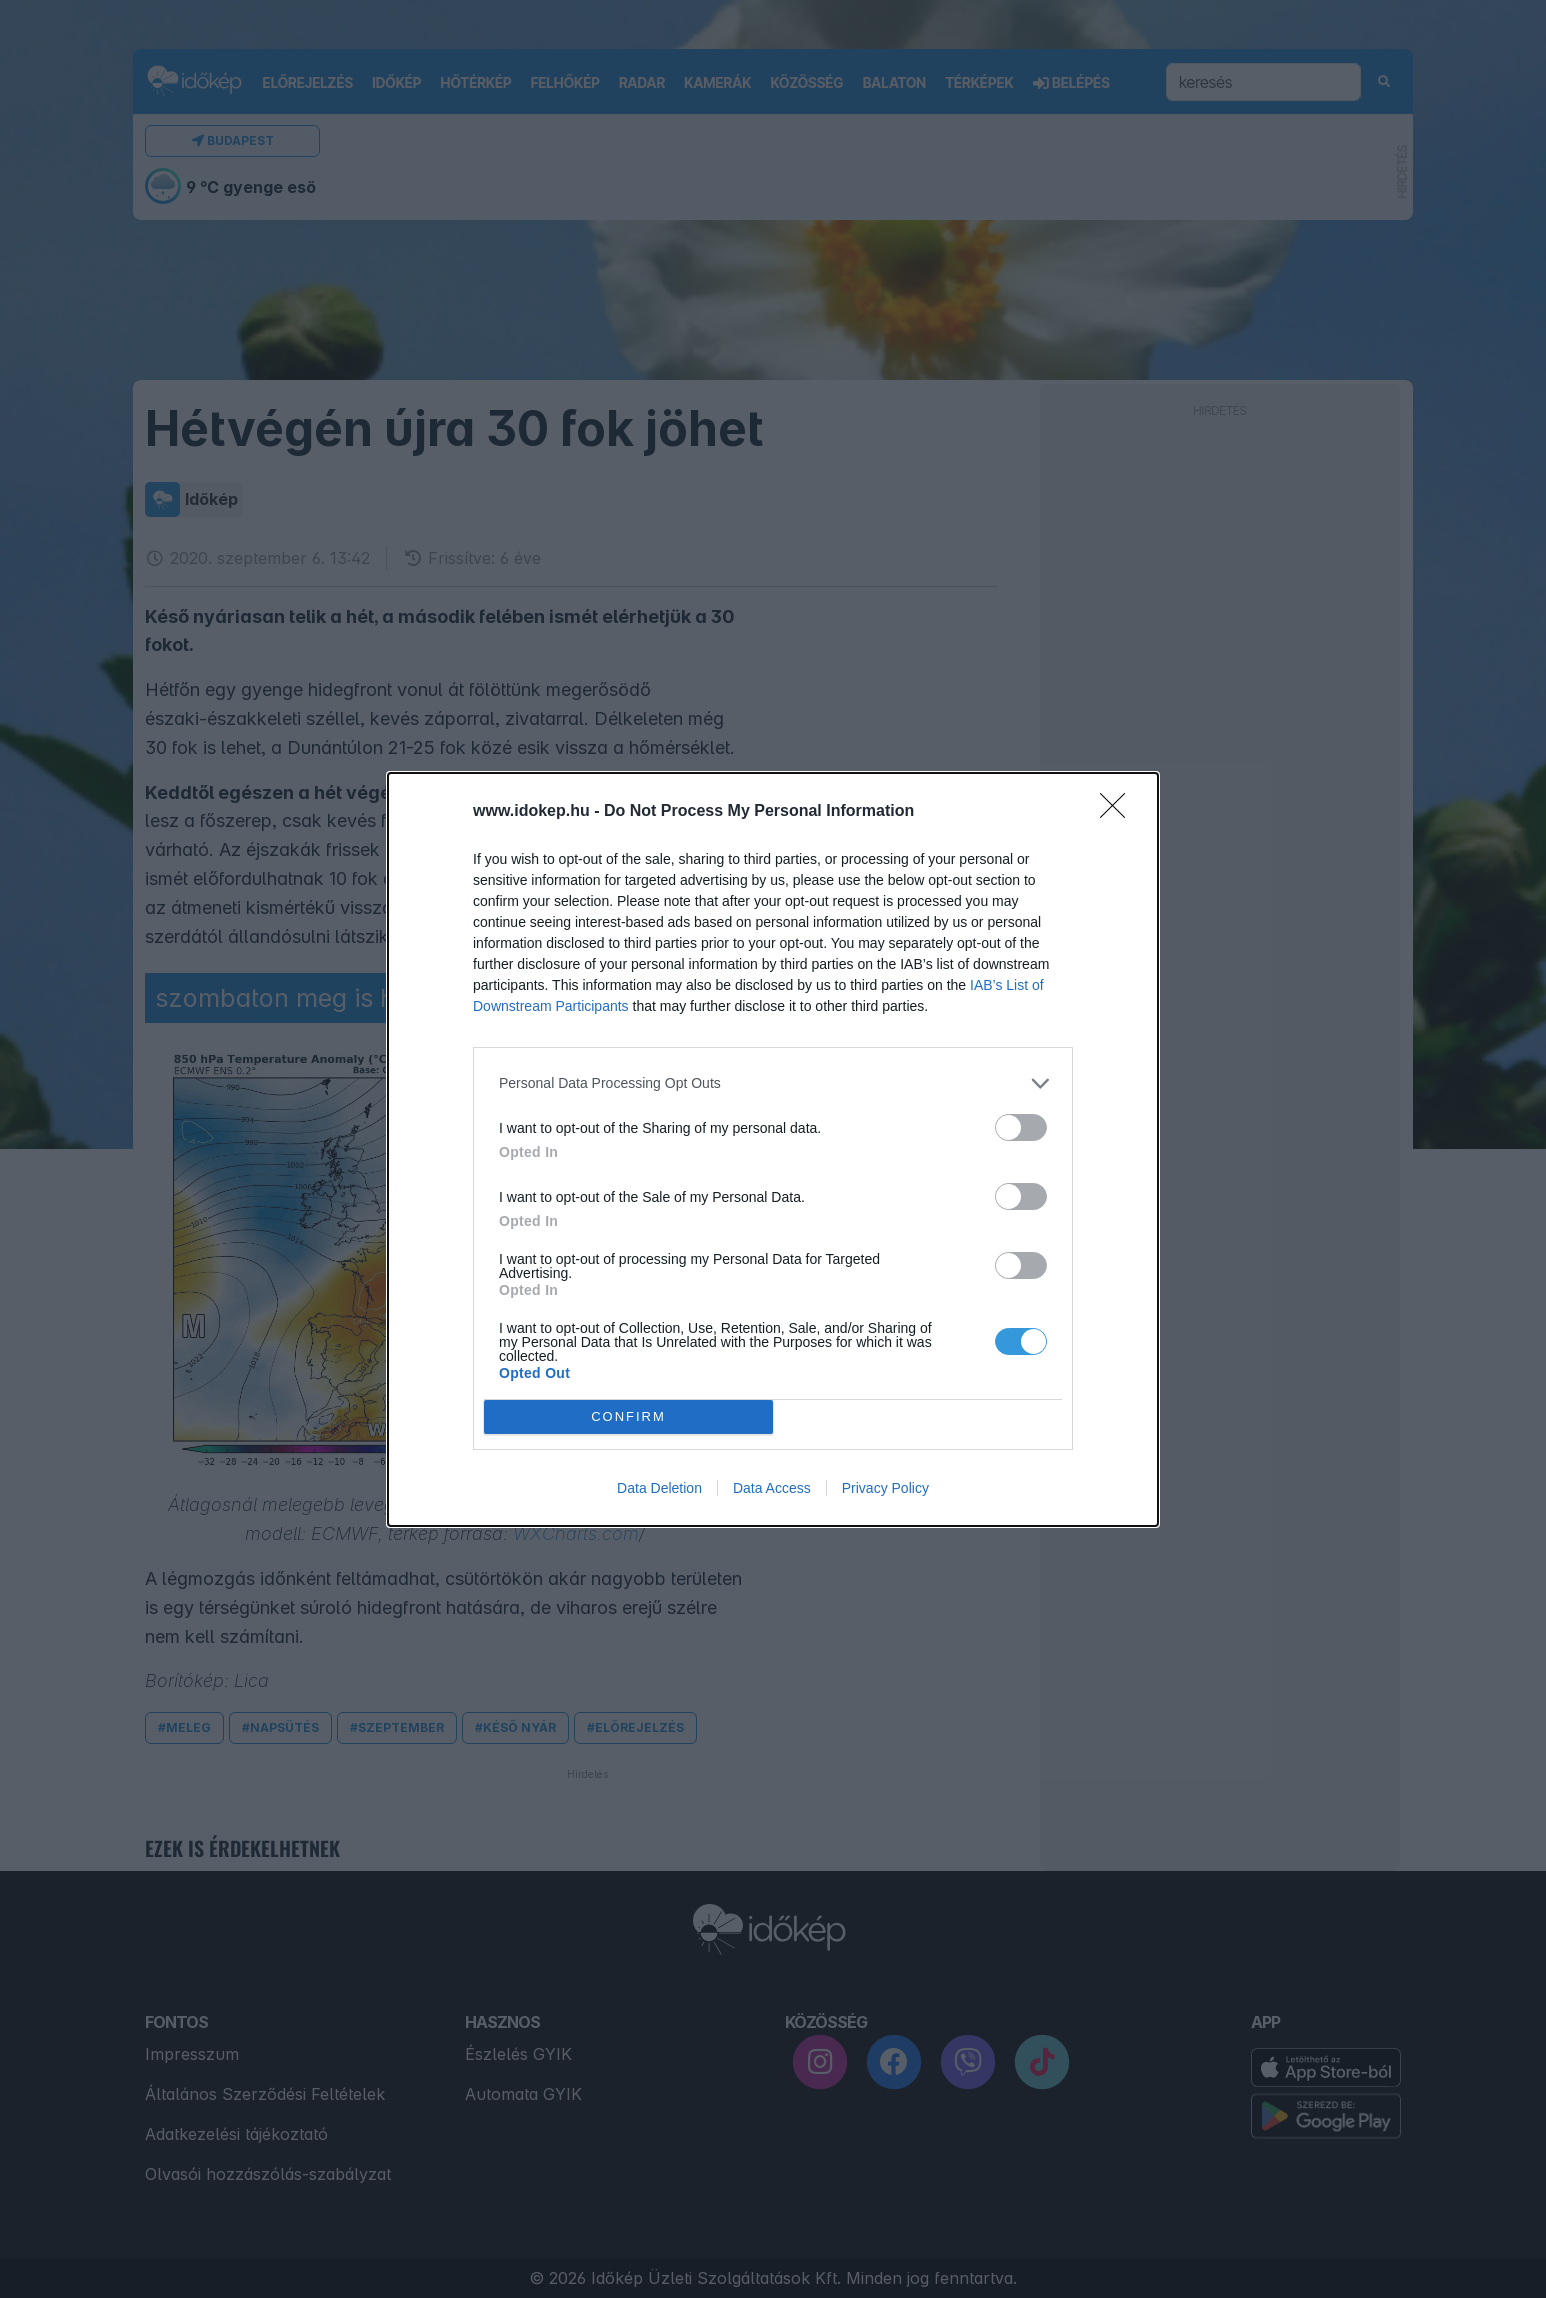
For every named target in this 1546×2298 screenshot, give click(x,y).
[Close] (1119, 812)
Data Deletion (659, 1488)
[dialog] (773, 1149)
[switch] (1021, 1127)
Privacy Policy (885, 1488)
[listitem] (773, 1083)
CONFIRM (628, 1416)
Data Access (772, 1488)
